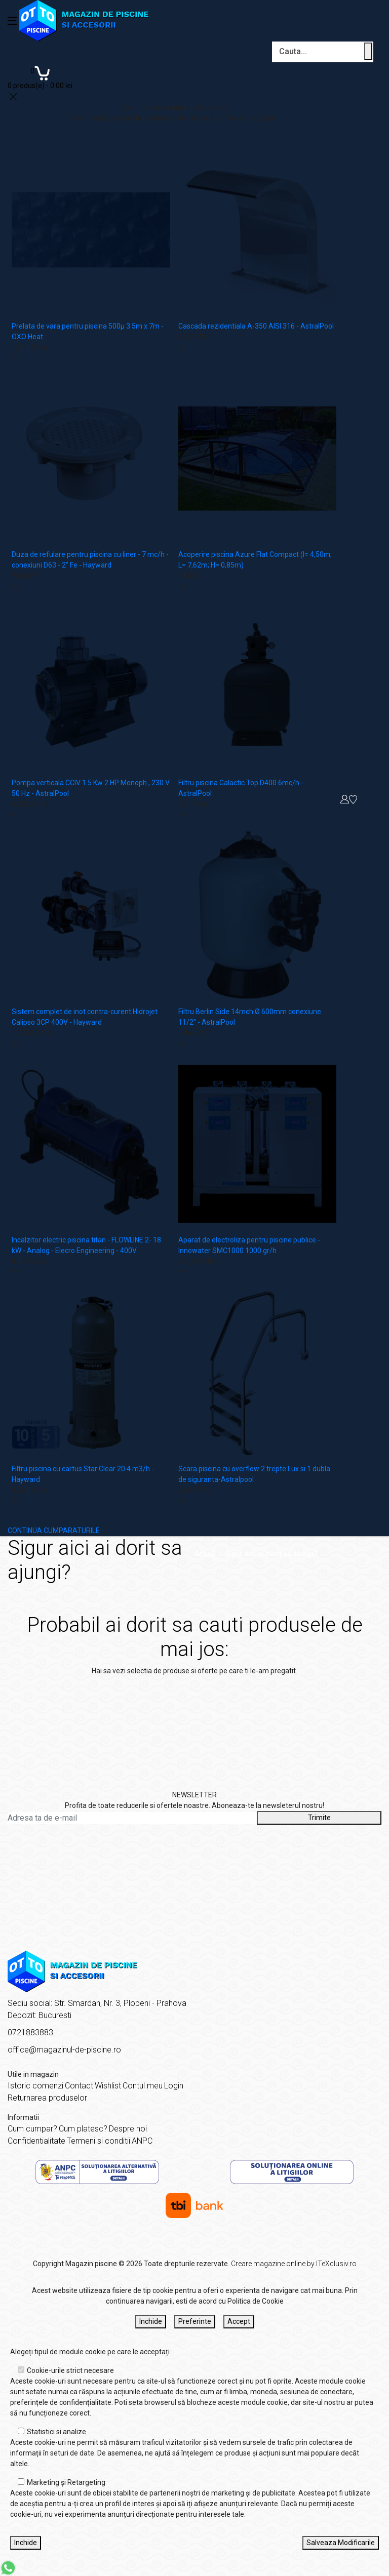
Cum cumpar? (32, 2129)
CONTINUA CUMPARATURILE (54, 1530)
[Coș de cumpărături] (40, 76)
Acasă (204, 1554)
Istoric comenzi (35, 2085)
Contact (79, 2085)
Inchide (150, 2321)
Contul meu (143, 2085)
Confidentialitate (36, 2141)
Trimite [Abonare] (319, 1818)
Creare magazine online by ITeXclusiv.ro (294, 2264)
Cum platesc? (83, 2129)
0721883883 (30, 2032)
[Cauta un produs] (368, 51)
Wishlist (108, 2085)
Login (173, 2085)
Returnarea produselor (47, 2098)
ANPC (142, 2141)
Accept (238, 2321)
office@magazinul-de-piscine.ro (64, 2050)
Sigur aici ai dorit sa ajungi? (271, 1554)
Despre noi (128, 2129)
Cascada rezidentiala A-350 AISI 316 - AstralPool (256, 326)
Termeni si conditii (98, 2141)
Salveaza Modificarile (340, 2543)
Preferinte (194, 2321)
